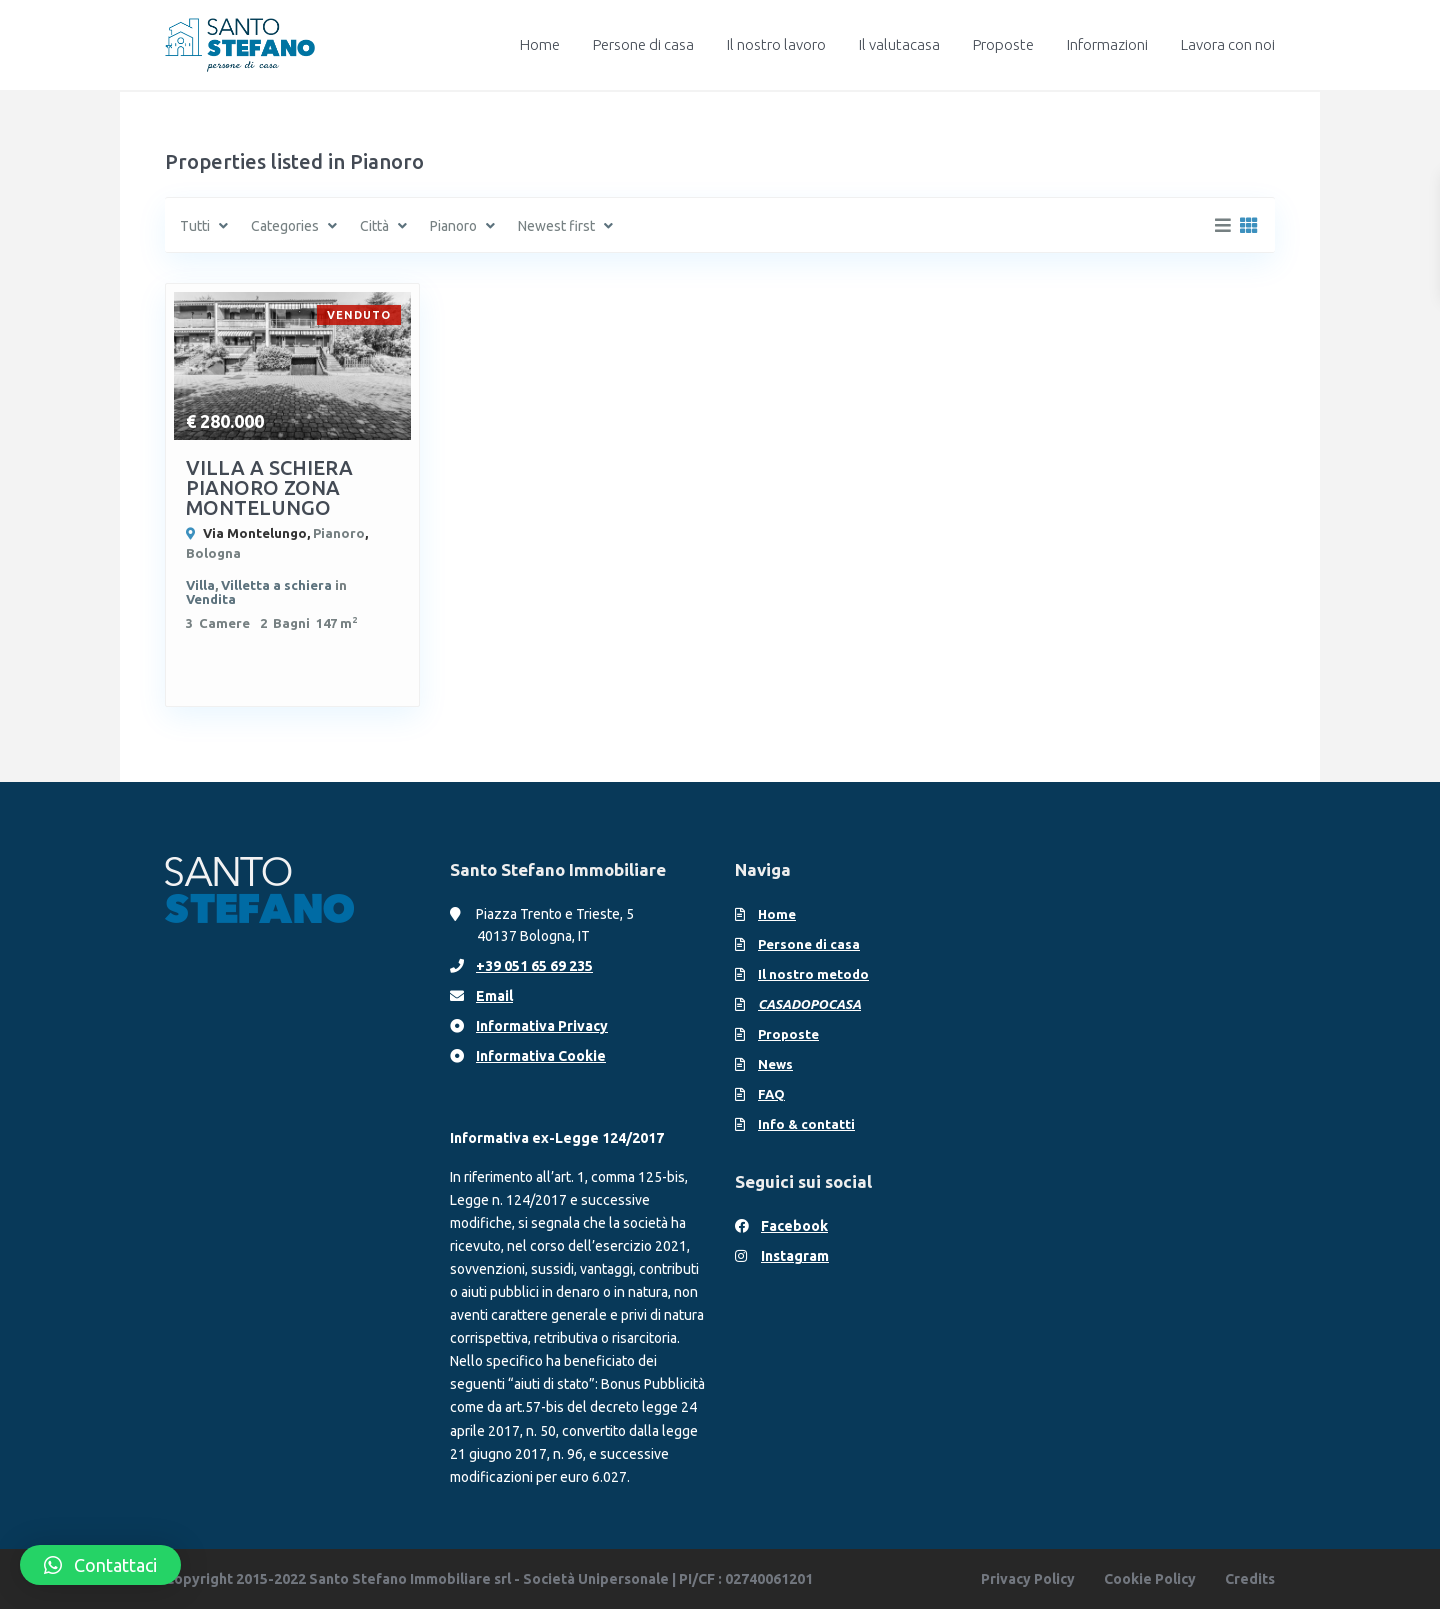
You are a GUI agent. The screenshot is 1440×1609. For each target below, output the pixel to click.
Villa (200, 585)
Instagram (795, 1256)
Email (494, 996)
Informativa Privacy (542, 1026)
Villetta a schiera (276, 585)
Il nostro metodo (813, 974)
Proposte (1003, 44)
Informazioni (1107, 44)
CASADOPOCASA (809, 1004)
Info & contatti (806, 1124)
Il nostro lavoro (776, 44)
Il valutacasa (899, 44)
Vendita (211, 599)
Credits (1250, 1579)
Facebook (794, 1226)
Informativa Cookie (541, 1056)
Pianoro (339, 533)
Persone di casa (643, 44)
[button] (100, 1565)
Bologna (213, 553)
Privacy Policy (1028, 1579)
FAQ (771, 1094)
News (775, 1064)
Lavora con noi (1228, 44)
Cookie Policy (1150, 1579)
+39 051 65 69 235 (534, 966)
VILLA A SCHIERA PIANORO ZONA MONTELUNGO (269, 487)
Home (540, 44)
